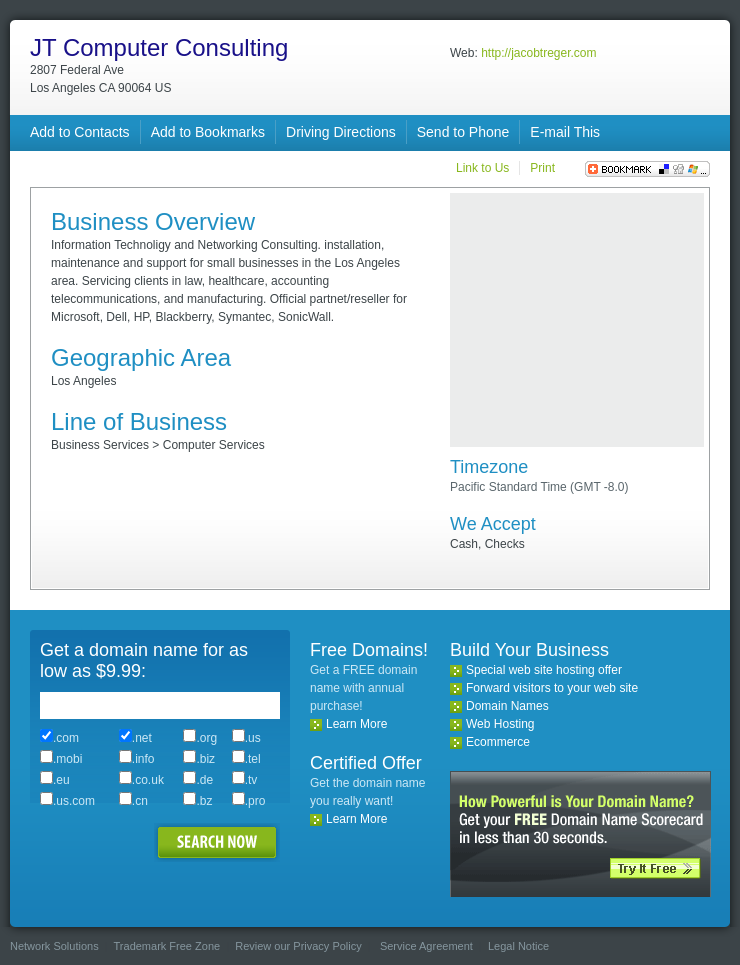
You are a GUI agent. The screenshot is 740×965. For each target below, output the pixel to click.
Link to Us (482, 168)
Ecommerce (498, 742)
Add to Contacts (80, 132)
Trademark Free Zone (167, 946)
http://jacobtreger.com (538, 53)
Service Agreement (426, 946)
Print (542, 168)
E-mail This (565, 132)
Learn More (356, 724)
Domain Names (507, 706)
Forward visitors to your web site (552, 688)
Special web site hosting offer (544, 670)
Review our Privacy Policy (298, 946)
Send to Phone (463, 132)
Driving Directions (341, 132)
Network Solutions (54, 946)
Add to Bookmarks (208, 132)
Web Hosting (500, 724)
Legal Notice (518, 946)
